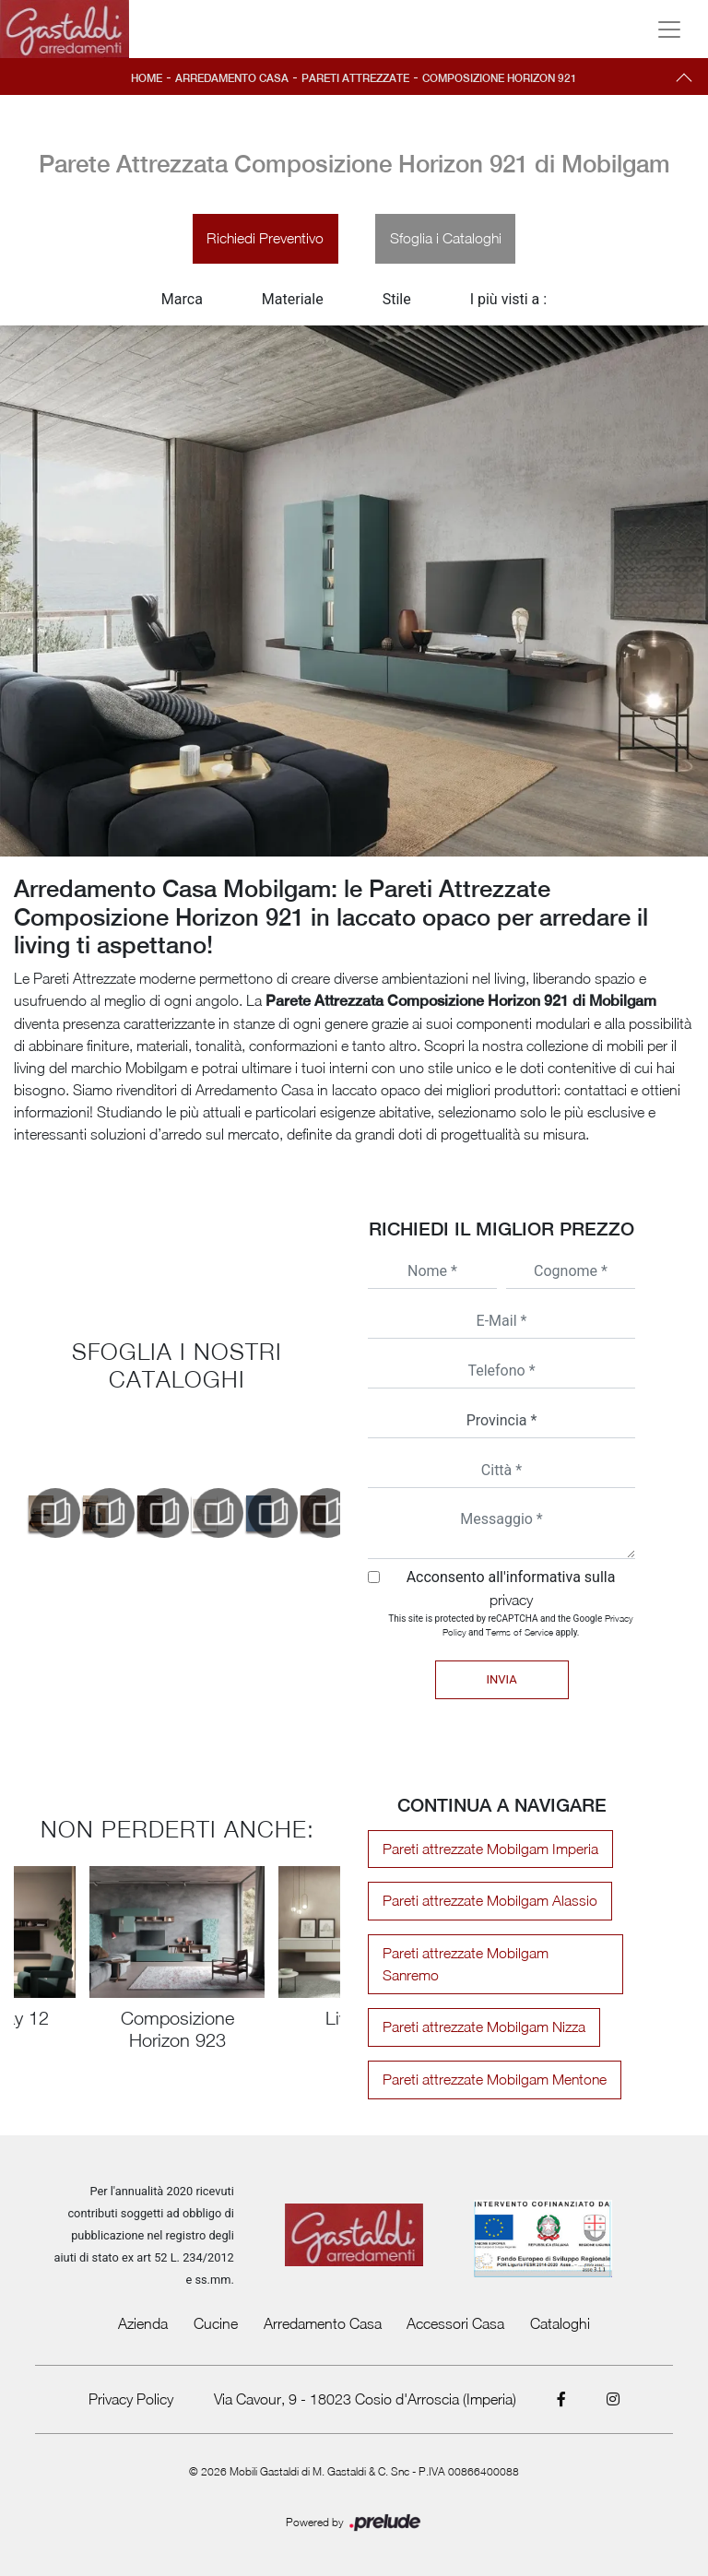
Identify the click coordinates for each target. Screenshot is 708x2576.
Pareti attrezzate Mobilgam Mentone (491, 2063)
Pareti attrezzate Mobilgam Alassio (485, 1905)
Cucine (216, 2306)
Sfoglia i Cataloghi (448, 240)
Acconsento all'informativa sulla (511, 1592)
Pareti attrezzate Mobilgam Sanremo (491, 1958)
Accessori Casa (455, 2306)
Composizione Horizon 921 (506, 78)
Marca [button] (182, 303)
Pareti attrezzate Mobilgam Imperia (486, 1853)
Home (138, 78)
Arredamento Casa (227, 78)
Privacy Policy (130, 2382)
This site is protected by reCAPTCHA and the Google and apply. (510, 1628)
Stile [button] (397, 303)
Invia (501, 1683)
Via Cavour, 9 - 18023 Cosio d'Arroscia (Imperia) (365, 2382)
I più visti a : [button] (509, 303)
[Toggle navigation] (669, 29)
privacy (511, 1603)
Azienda (143, 2306)
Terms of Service (519, 1635)
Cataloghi (560, 2306)
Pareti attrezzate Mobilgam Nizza (479, 2011)
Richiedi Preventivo (263, 240)
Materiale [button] (293, 303)
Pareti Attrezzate (356, 78)
